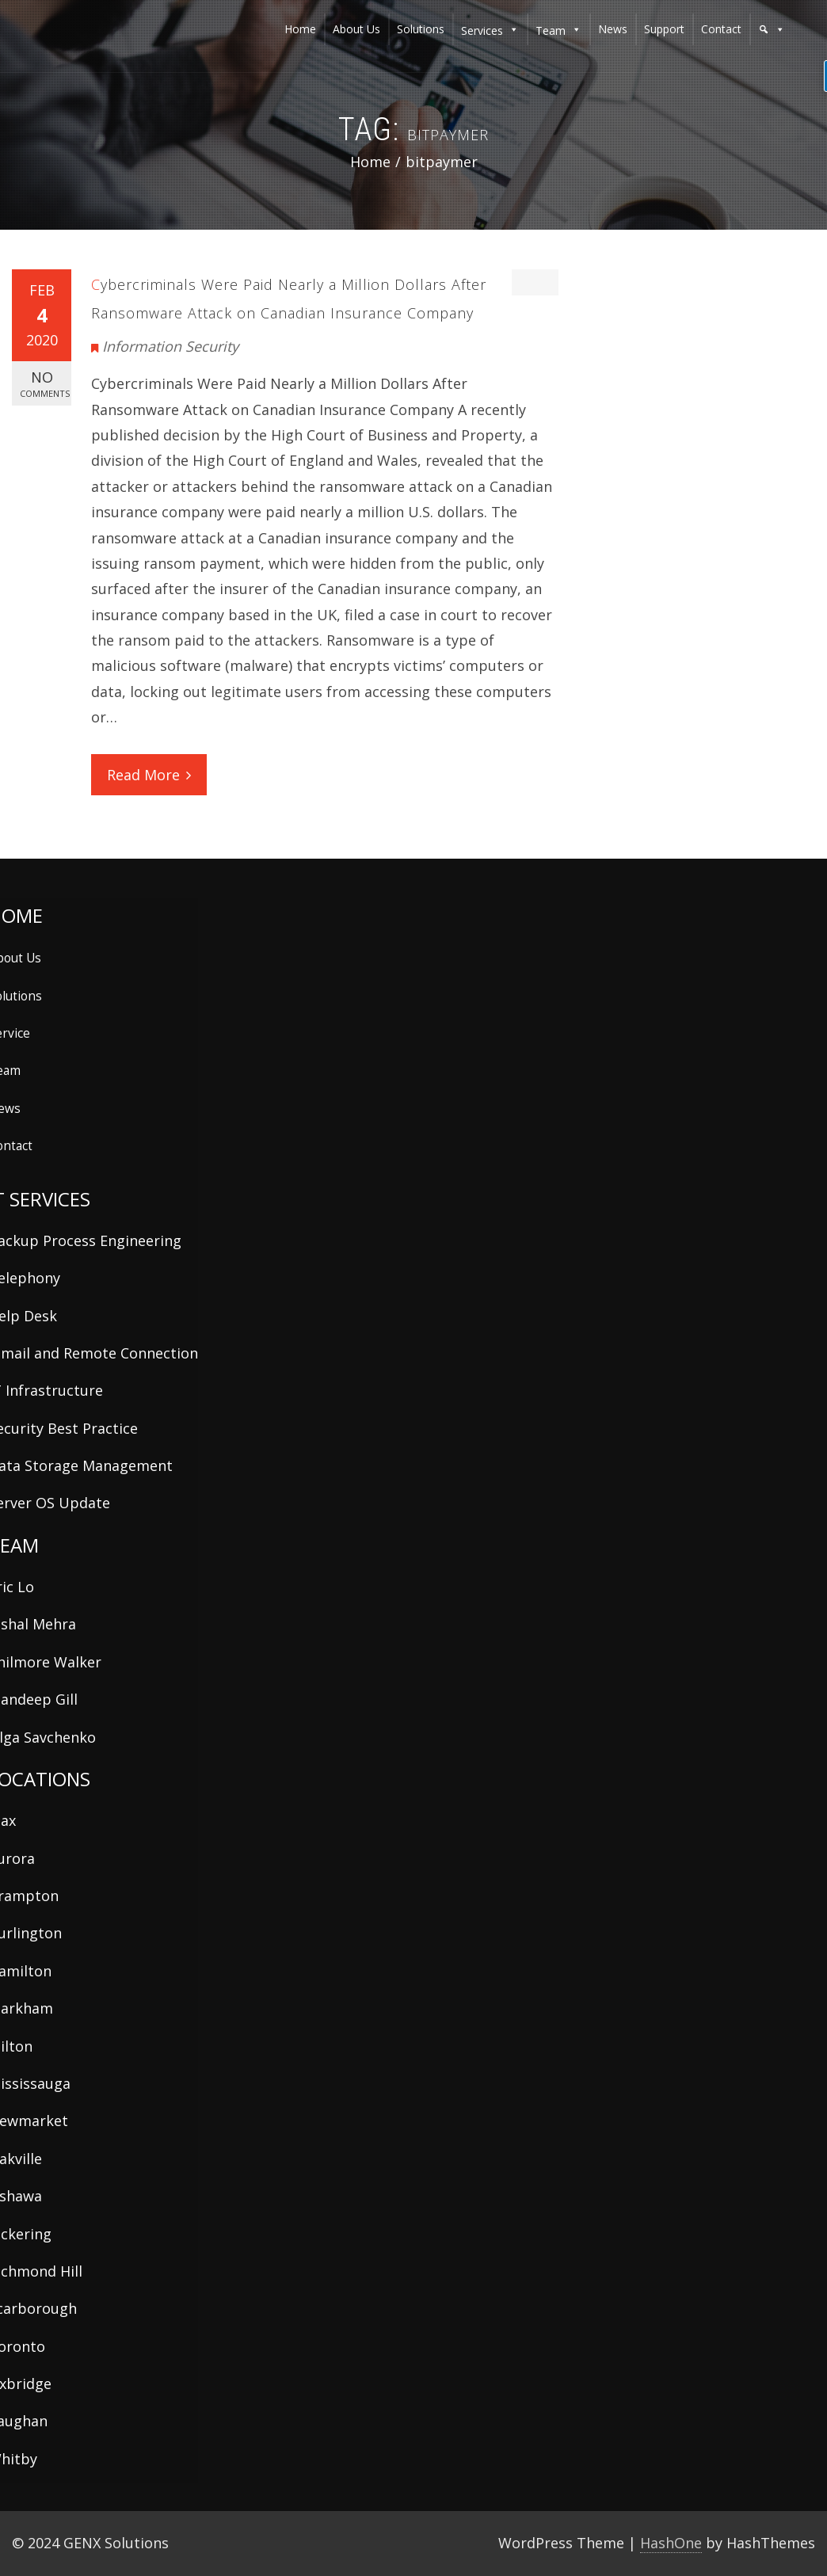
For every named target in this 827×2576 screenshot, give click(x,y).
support (664, 28)
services (482, 30)
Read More (149, 774)
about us (356, 28)
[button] (771, 29)
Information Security (170, 346)
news (612, 28)
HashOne (671, 2542)
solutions (420, 28)
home (300, 28)
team (550, 30)
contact (721, 28)
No (45, 384)
